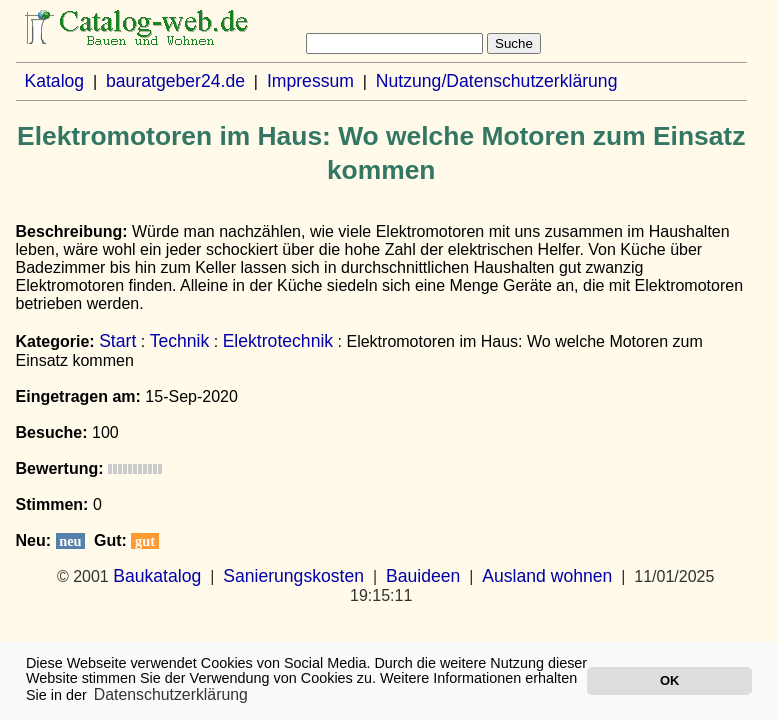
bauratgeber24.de (175, 81)
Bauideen (423, 576)
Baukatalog (157, 576)
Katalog (54, 81)
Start (117, 341)
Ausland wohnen (547, 576)
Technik (180, 341)
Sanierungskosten (293, 576)
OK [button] (669, 680)
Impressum (310, 81)
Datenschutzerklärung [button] (171, 694)
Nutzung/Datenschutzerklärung (497, 81)
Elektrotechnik (278, 341)
